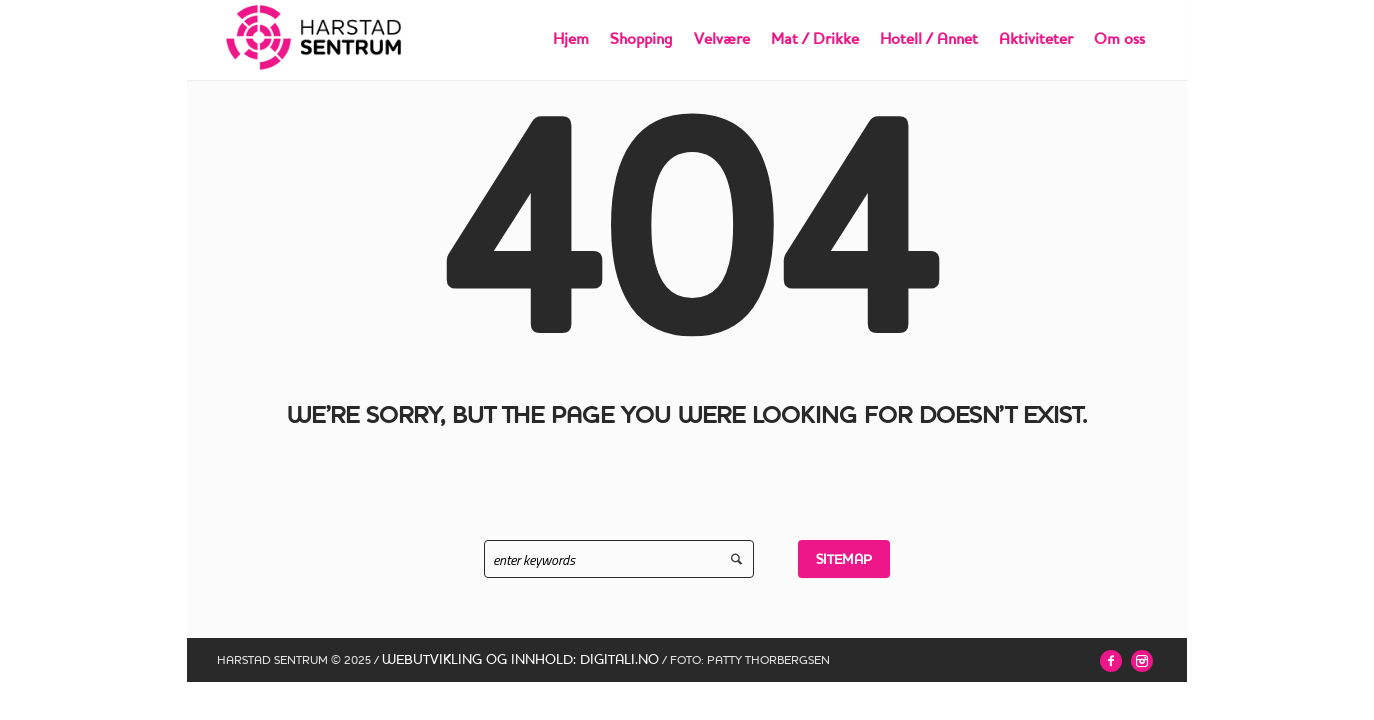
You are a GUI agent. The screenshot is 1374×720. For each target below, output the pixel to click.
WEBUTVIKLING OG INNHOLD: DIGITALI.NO (520, 659)
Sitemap (844, 559)
